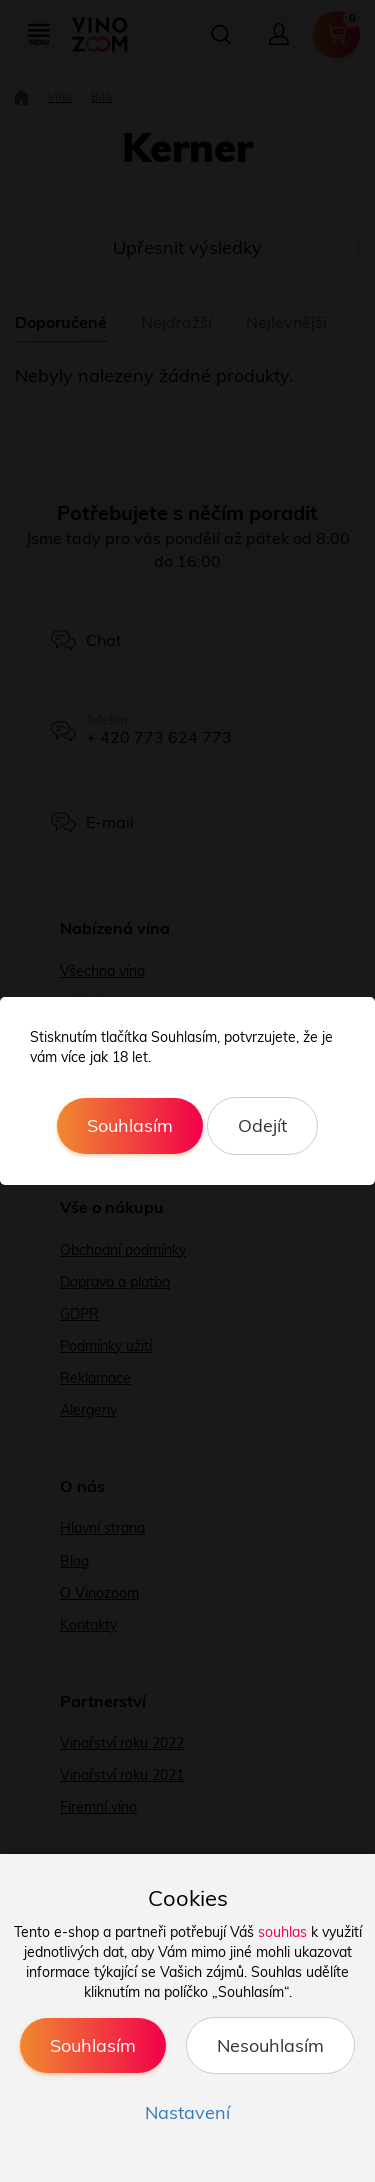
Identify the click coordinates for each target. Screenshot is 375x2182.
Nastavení (187, 2112)
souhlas (282, 1932)
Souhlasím (130, 1125)
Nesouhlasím (270, 2045)
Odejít (262, 1125)
